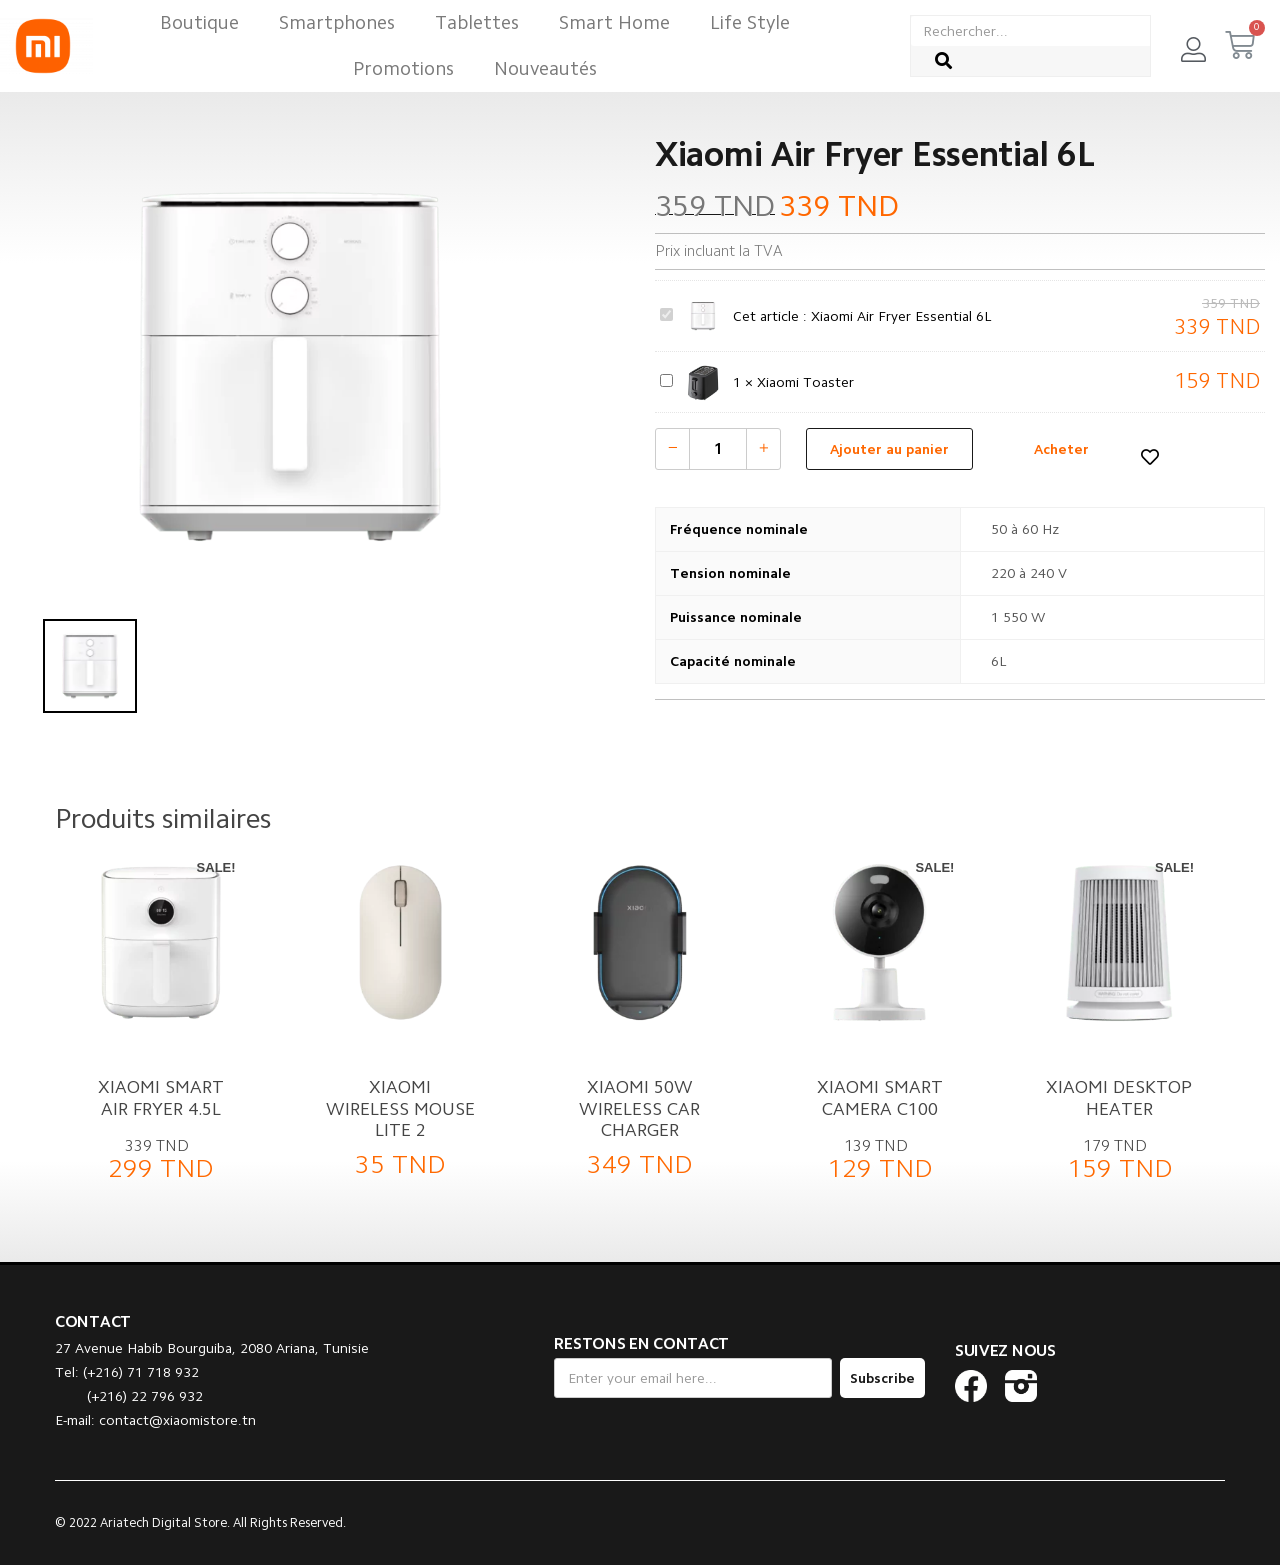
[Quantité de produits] (718, 449)
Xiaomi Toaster (660, 370)
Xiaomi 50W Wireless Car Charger (639, 1108)
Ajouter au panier (889, 449)
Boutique (199, 22)
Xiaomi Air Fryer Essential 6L (660, 304)
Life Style (750, 22)
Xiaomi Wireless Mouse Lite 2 (400, 1108)
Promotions (403, 68)
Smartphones (337, 22)
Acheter (1061, 449)
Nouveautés (545, 68)
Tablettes (477, 22)
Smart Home (614, 22)
